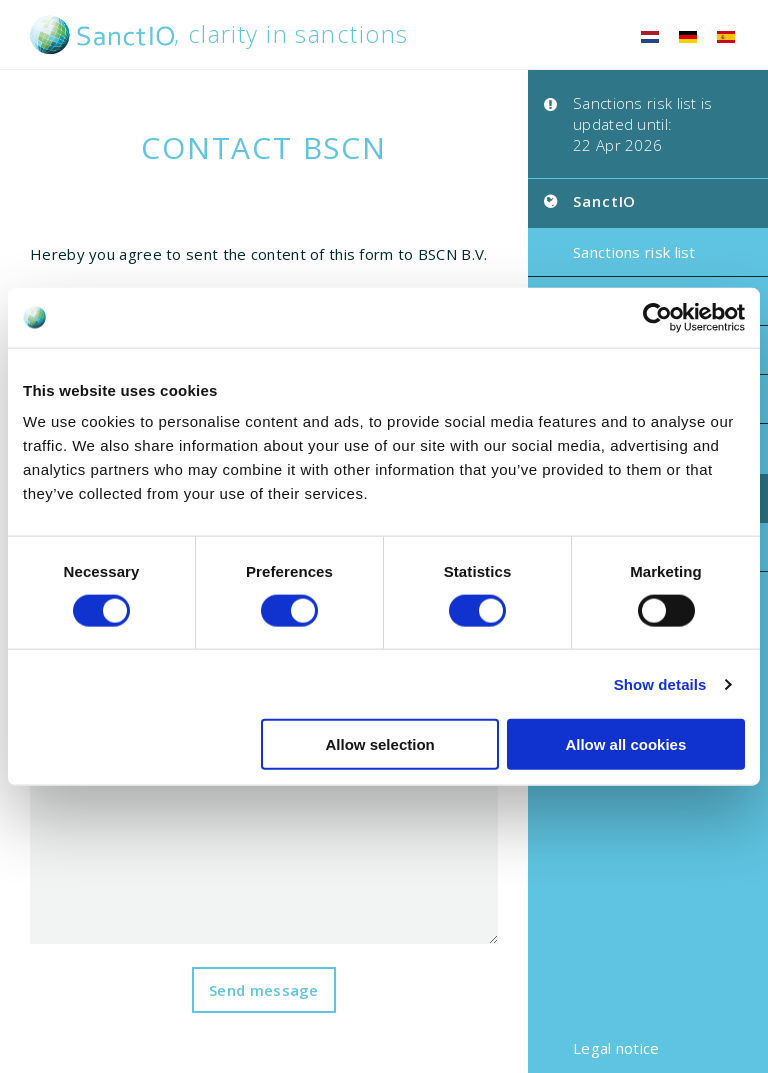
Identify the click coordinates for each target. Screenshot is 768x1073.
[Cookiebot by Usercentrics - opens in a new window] (657, 317)
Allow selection (380, 744)
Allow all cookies (625, 744)
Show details (660, 683)
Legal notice (616, 1048)
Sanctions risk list (634, 252)
